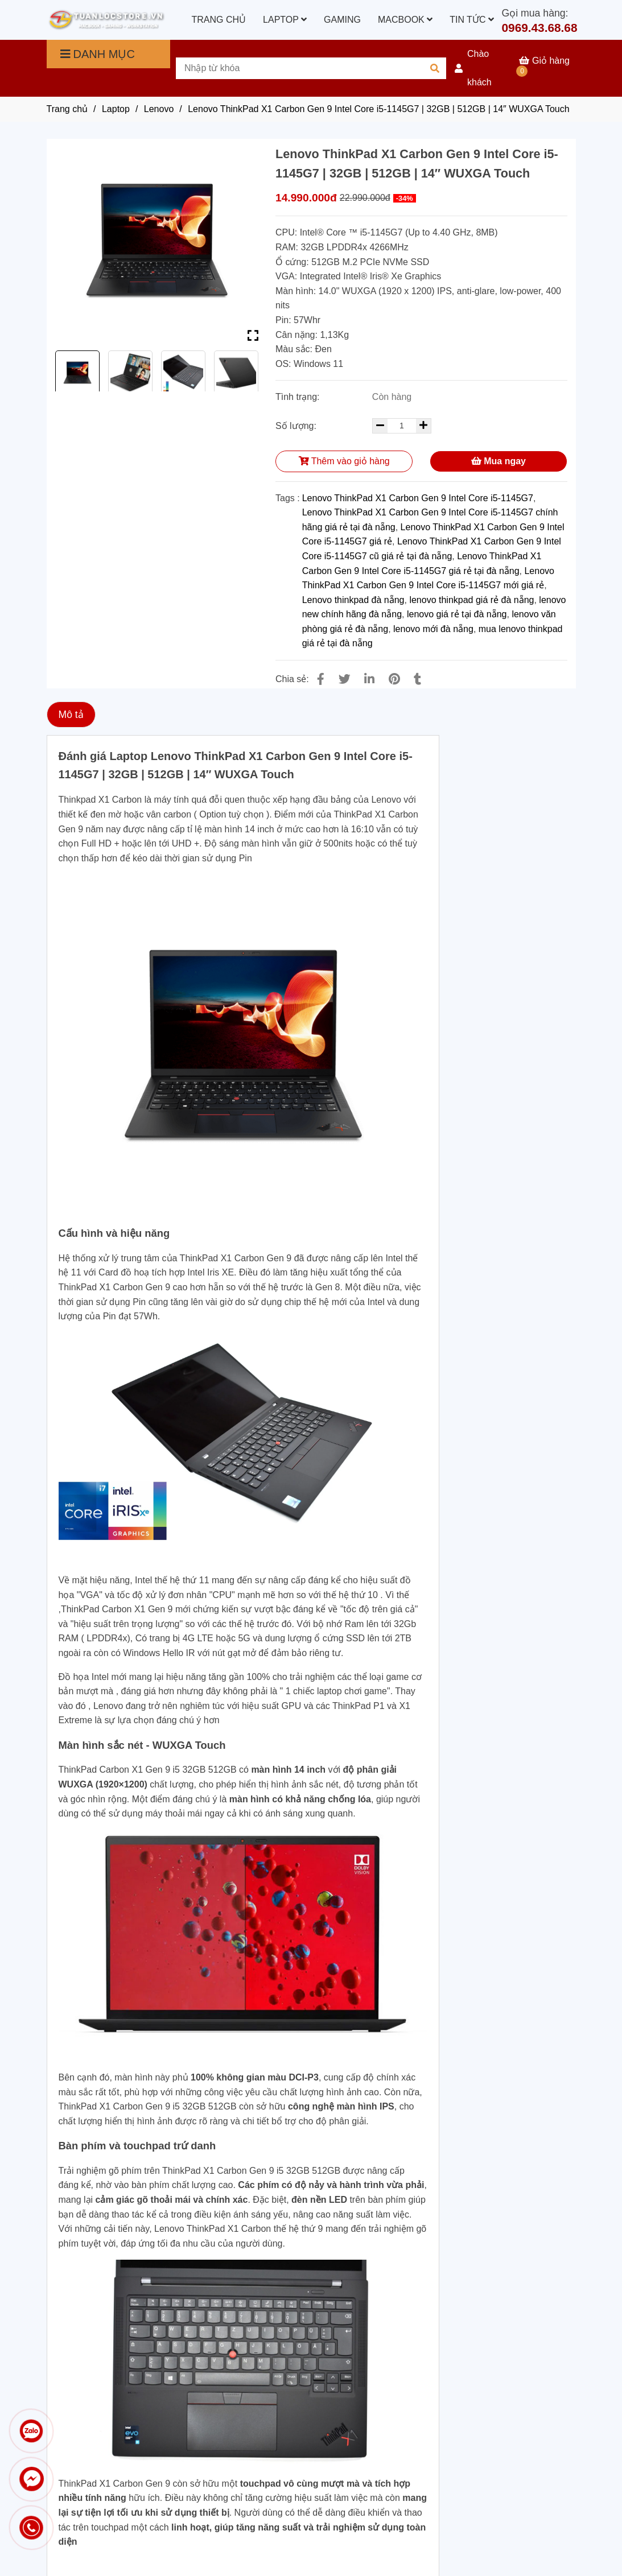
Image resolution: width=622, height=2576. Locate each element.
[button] (482, 68)
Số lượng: (297, 426)
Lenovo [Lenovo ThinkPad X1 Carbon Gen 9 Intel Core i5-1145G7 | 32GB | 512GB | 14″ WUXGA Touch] (159, 109)
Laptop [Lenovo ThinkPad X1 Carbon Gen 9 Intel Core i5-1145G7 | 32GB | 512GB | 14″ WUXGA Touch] (116, 109)
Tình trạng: (298, 397)
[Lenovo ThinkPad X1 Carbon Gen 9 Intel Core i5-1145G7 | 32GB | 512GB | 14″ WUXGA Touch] (106, 19)
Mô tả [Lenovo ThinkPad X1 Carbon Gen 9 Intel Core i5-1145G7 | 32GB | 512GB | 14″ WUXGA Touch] (71, 714)
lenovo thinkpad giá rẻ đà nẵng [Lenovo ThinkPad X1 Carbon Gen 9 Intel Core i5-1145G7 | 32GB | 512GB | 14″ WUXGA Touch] (471, 600)
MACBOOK (405, 19)
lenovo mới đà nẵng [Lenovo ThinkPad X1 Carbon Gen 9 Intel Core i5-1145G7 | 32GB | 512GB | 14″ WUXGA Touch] (433, 629)
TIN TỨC (472, 19)
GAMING (342, 19)
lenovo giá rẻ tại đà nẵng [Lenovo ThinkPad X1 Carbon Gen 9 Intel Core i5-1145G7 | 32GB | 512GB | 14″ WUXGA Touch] (457, 614)
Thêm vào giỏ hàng (344, 461)
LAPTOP (285, 19)
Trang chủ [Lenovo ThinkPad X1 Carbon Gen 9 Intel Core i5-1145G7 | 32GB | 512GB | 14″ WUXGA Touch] (67, 109)
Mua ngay (498, 461)
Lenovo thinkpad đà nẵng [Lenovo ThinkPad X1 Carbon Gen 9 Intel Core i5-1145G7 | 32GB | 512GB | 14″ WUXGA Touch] (353, 600)
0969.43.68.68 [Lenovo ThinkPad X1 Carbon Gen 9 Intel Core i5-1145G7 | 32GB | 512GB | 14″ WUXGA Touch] (540, 27)
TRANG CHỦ (219, 19)
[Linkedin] (369, 679)
